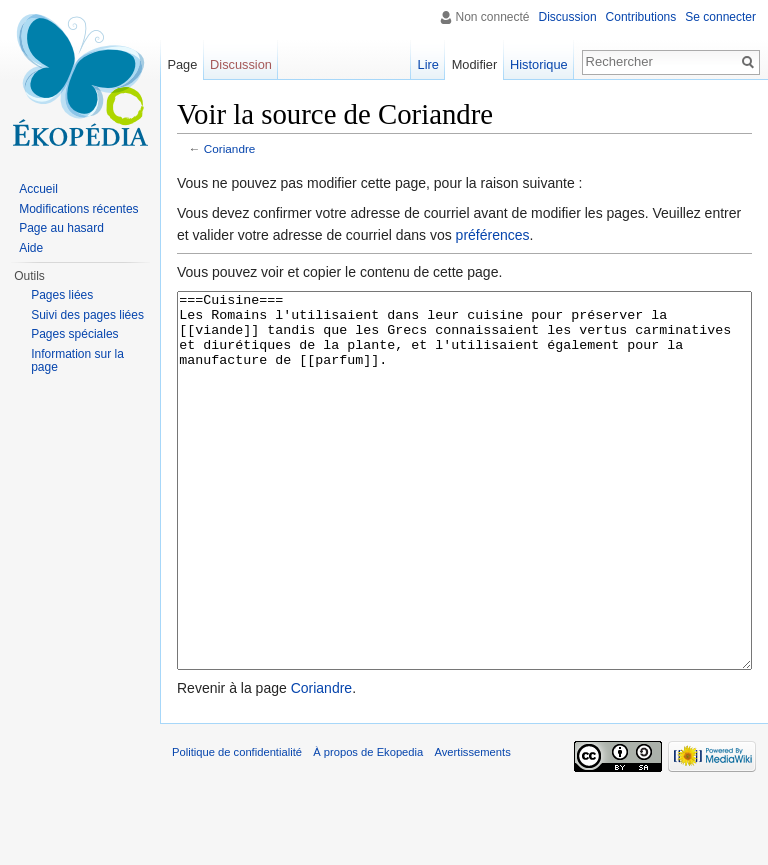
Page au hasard (61, 228)
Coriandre (230, 148)
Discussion (568, 17)
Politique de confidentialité (237, 827)
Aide (31, 248)
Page (182, 64)
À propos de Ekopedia (368, 827)
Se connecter (720, 17)
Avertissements (472, 827)
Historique (539, 64)
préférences (493, 235)
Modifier (475, 64)
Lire (428, 64)
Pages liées (62, 295)
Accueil (38, 189)
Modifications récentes (78, 209)
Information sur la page (77, 361)
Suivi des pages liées (87, 315)
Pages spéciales (74, 334)
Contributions (641, 17)
